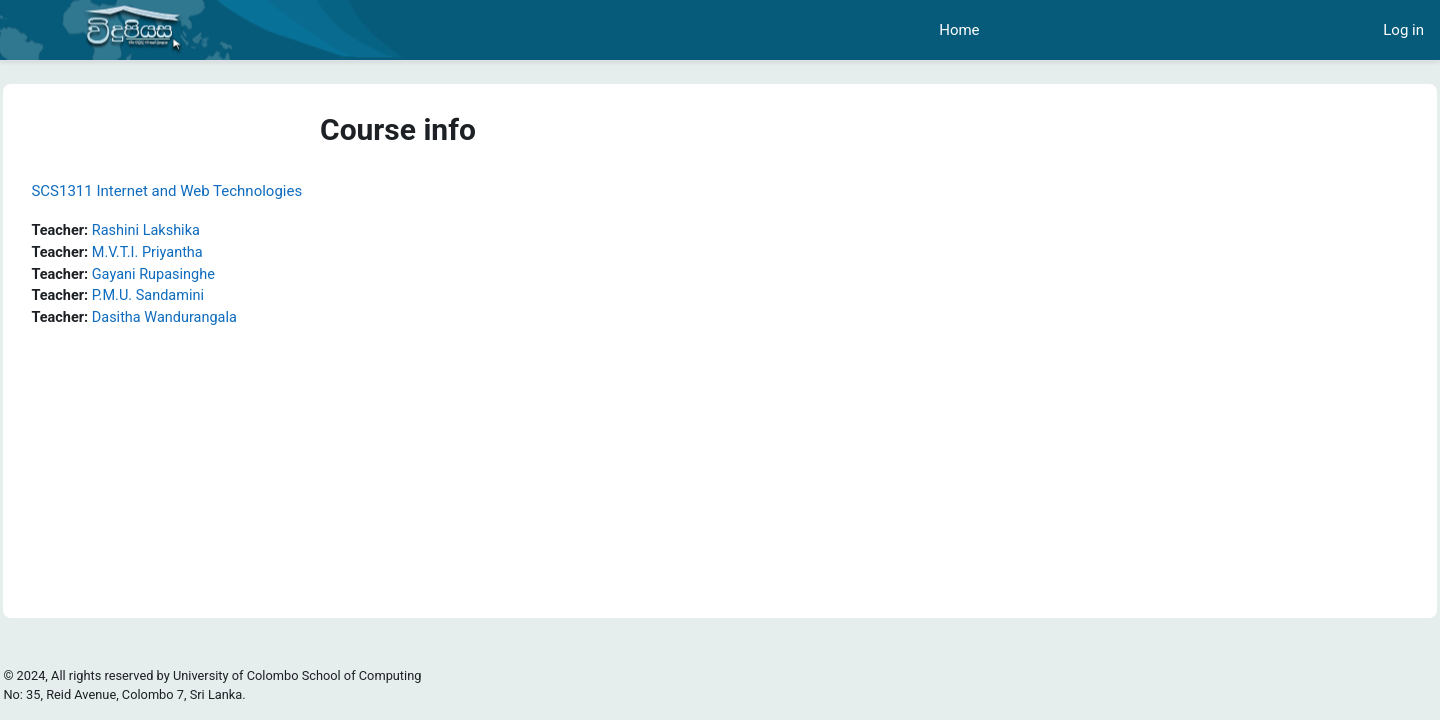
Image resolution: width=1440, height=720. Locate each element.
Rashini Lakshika (195, 231)
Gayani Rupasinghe (202, 276)
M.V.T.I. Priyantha (196, 254)
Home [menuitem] (959, 30)
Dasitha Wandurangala (214, 321)
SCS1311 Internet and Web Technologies (211, 191)
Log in (1403, 30)
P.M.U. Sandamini (197, 299)
